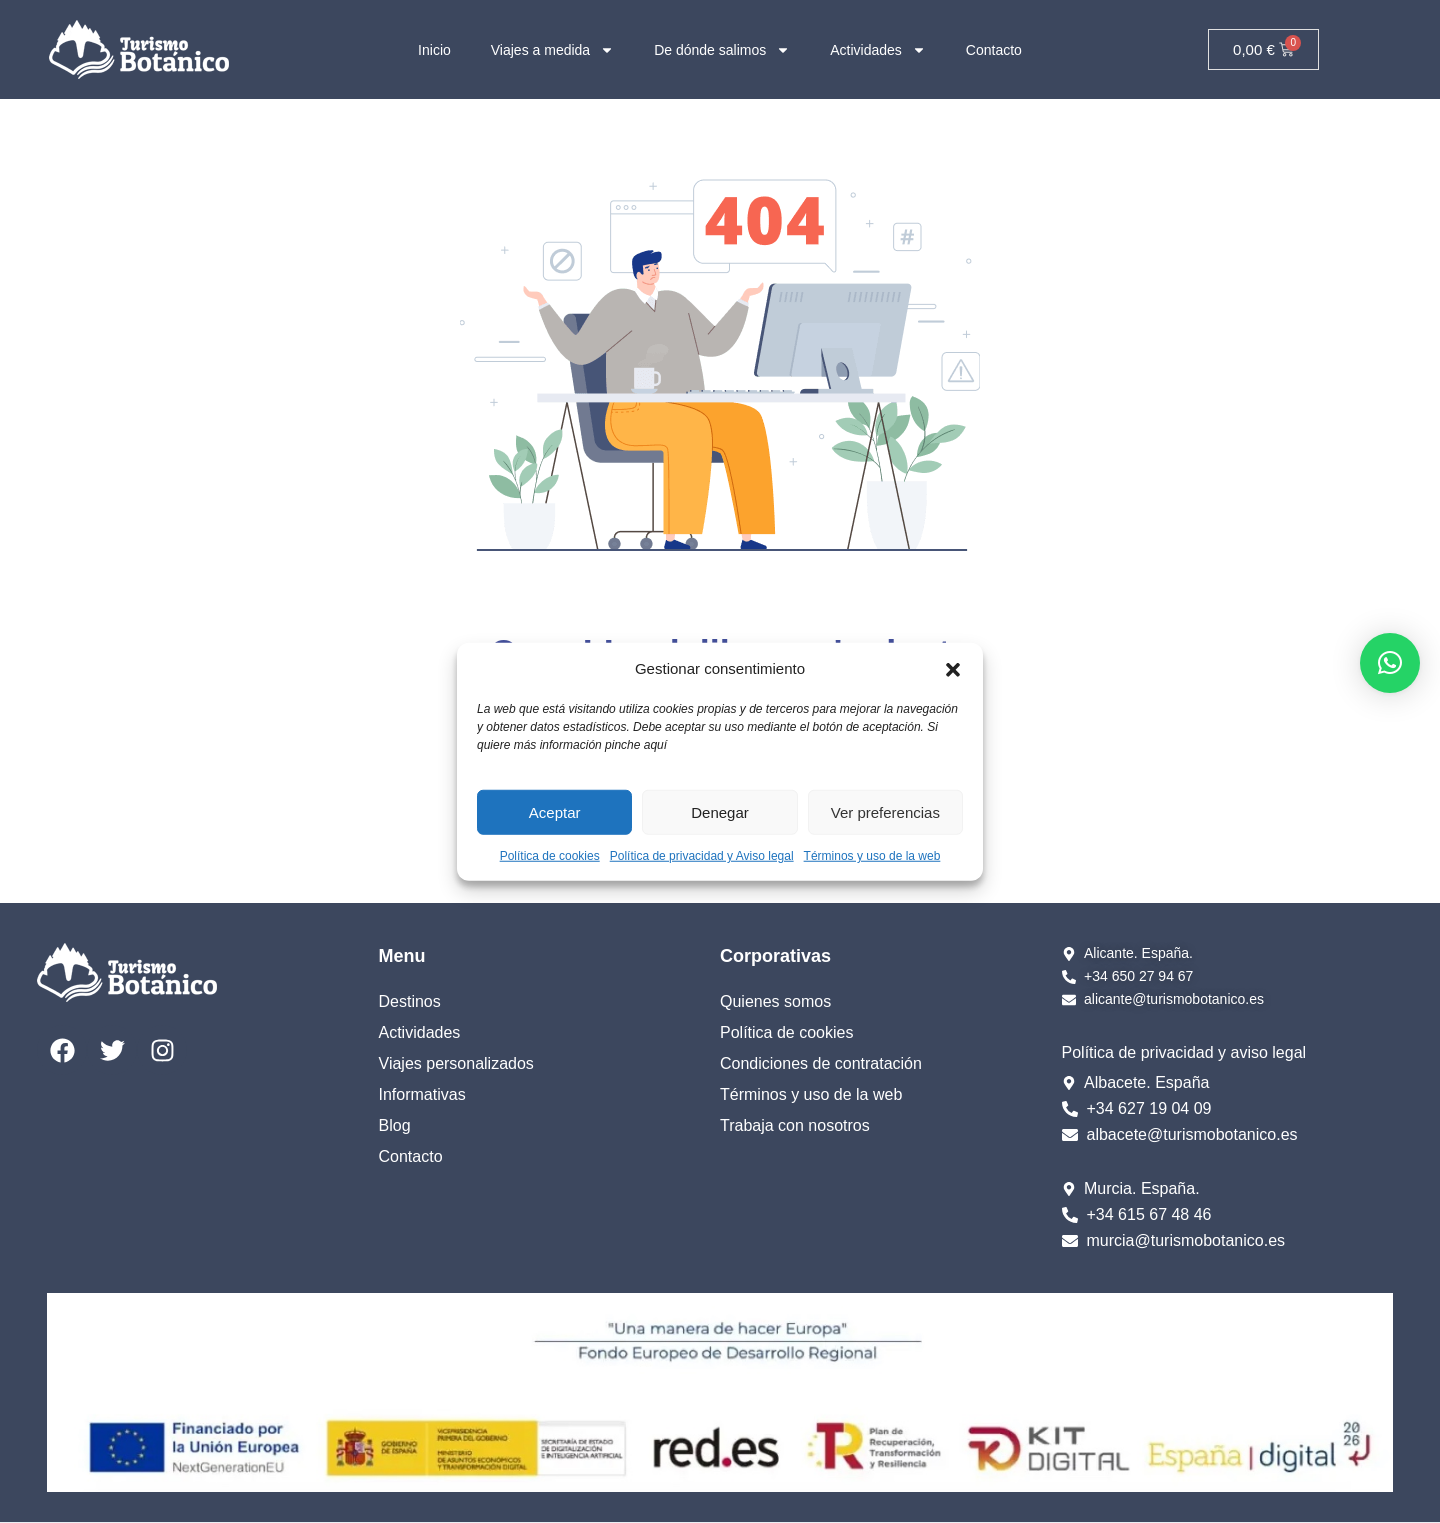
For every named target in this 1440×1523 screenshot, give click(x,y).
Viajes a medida (552, 50)
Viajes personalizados (456, 1063)
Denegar (720, 811)
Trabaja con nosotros (795, 1125)
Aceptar (555, 811)
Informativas (422, 1094)
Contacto (994, 50)
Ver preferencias (885, 811)
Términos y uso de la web (872, 856)
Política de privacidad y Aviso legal (702, 856)
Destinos (410, 1001)
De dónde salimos (722, 50)
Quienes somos (775, 1001)
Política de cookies (550, 856)
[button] (953, 669)
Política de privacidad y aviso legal (1184, 1052)
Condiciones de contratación (821, 1063)
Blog (395, 1125)
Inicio (434, 50)
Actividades (878, 50)
